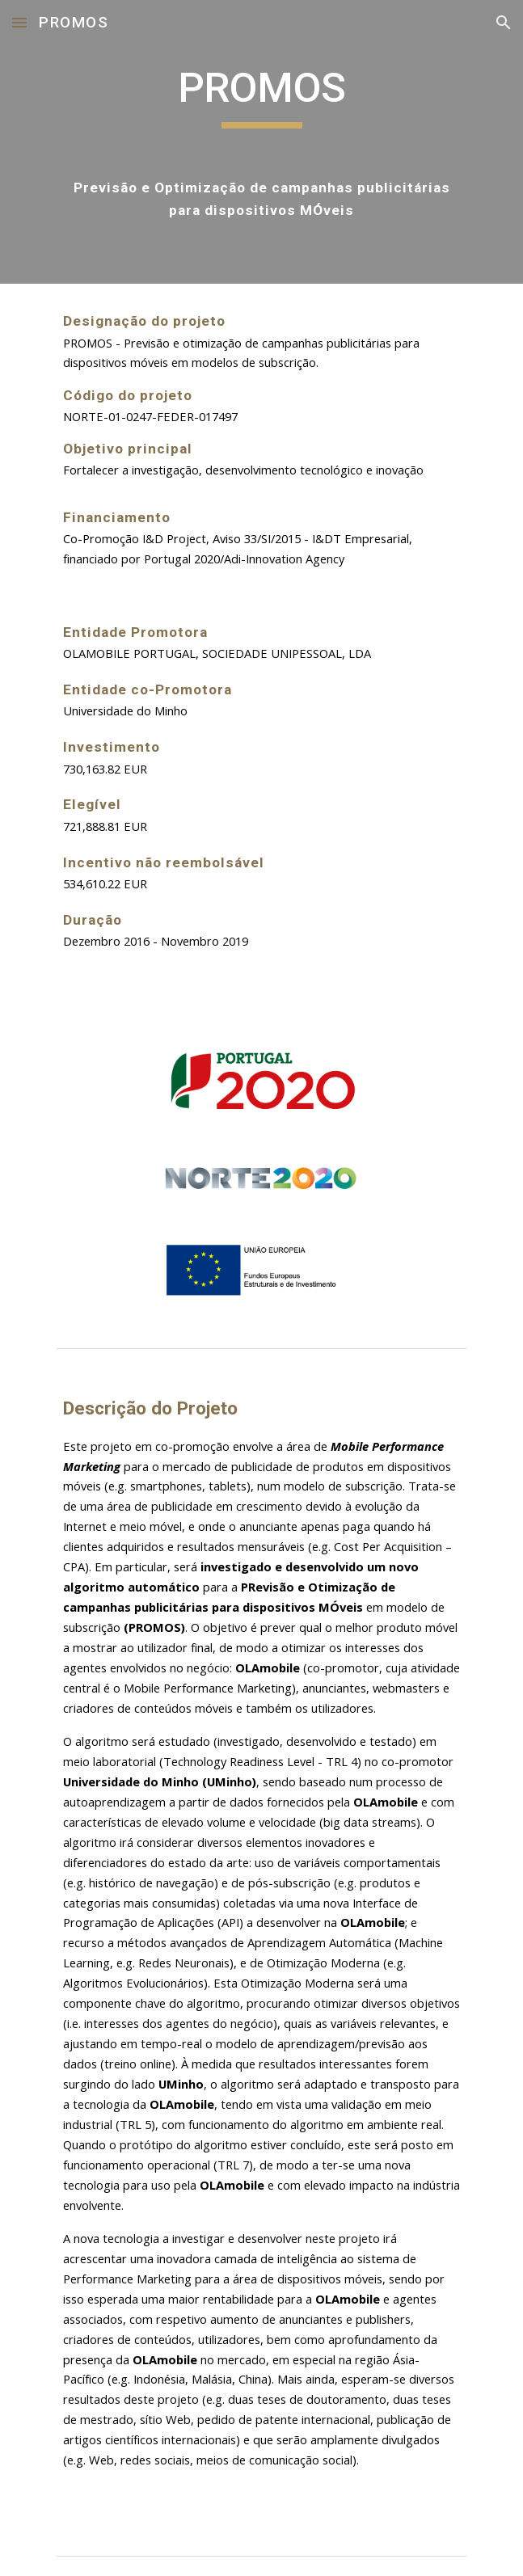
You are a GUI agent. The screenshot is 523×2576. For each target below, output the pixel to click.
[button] (19, 22)
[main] (261, 142)
